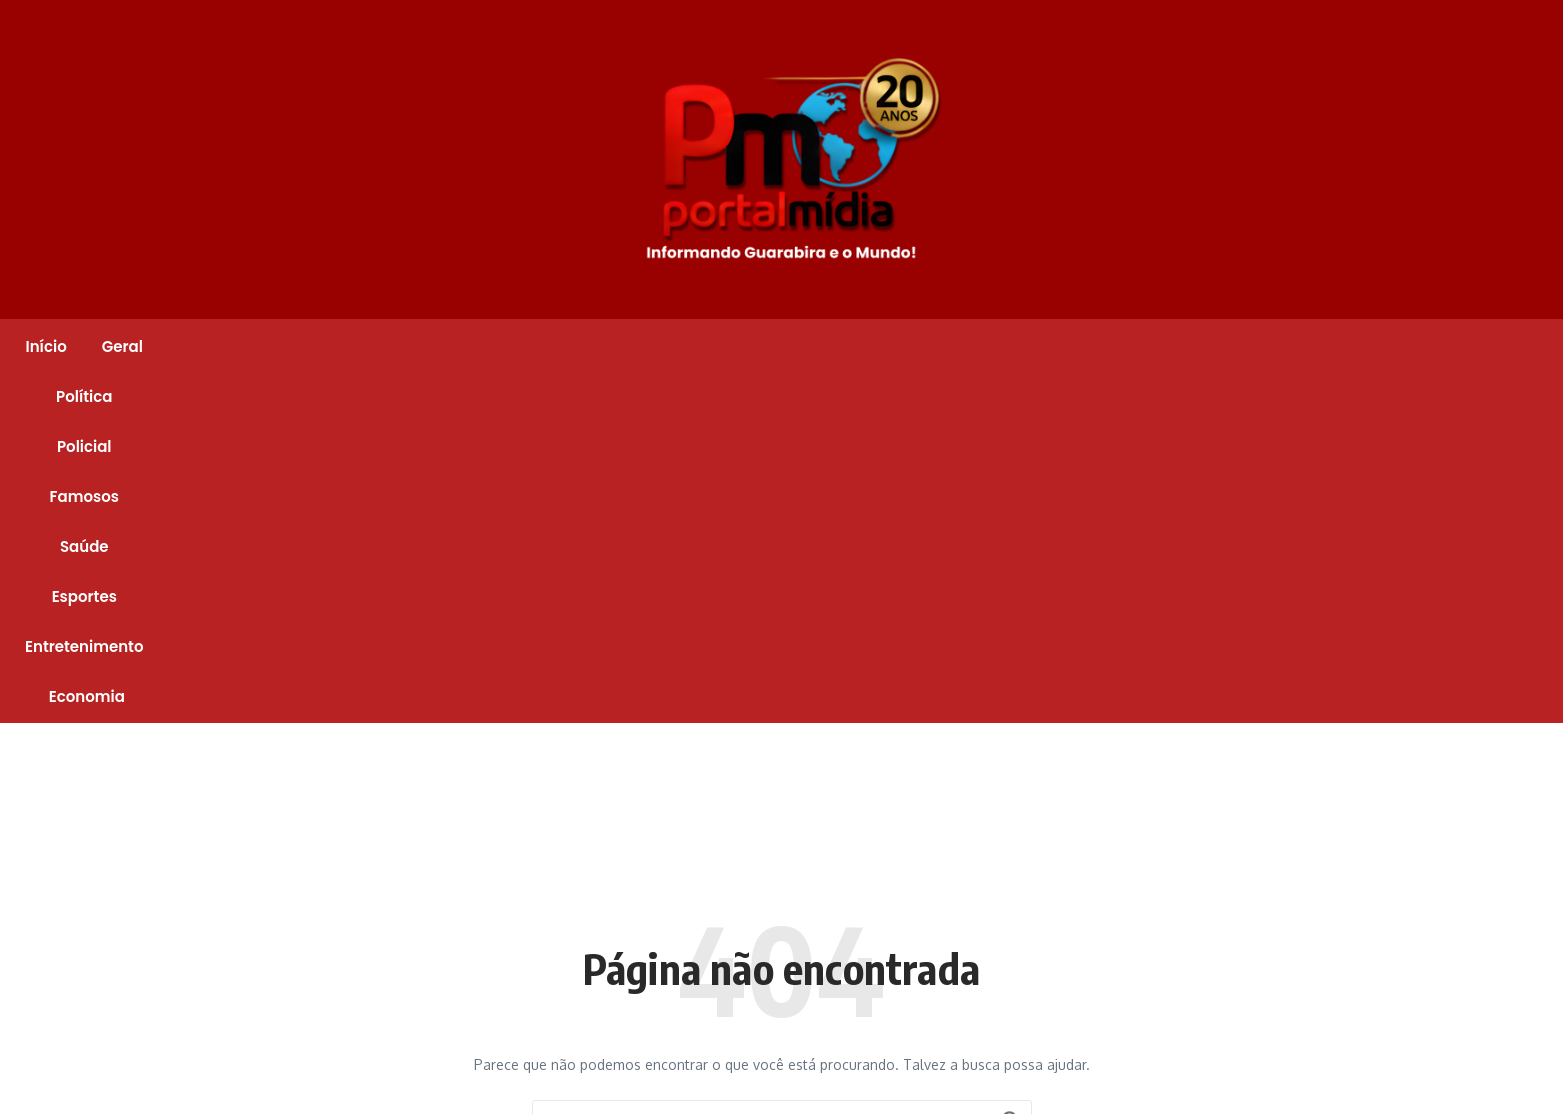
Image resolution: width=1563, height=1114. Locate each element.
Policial (627, 346)
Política (536, 346)
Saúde (818, 346)
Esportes (909, 346)
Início (376, 346)
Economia (1169, 346)
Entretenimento (1036, 346)
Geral (452, 346)
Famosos (723, 346)
